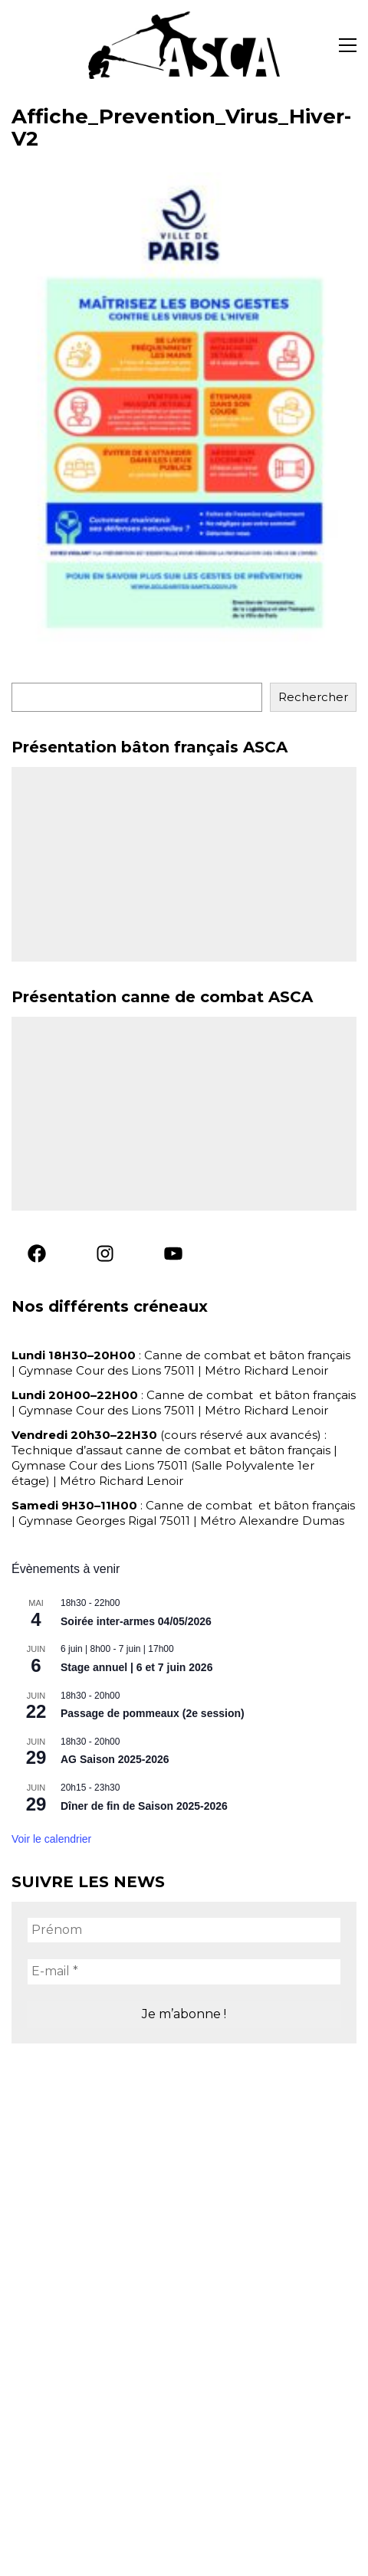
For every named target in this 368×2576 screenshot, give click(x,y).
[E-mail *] (184, 1971)
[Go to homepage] (184, 45)
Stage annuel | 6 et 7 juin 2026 (136, 1667)
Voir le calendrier (51, 1839)
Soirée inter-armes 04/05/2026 (136, 1621)
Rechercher (313, 697)
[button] (347, 45)
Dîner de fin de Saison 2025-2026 (144, 1806)
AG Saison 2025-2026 (115, 1759)
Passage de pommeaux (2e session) (153, 1713)
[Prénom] (184, 1930)
